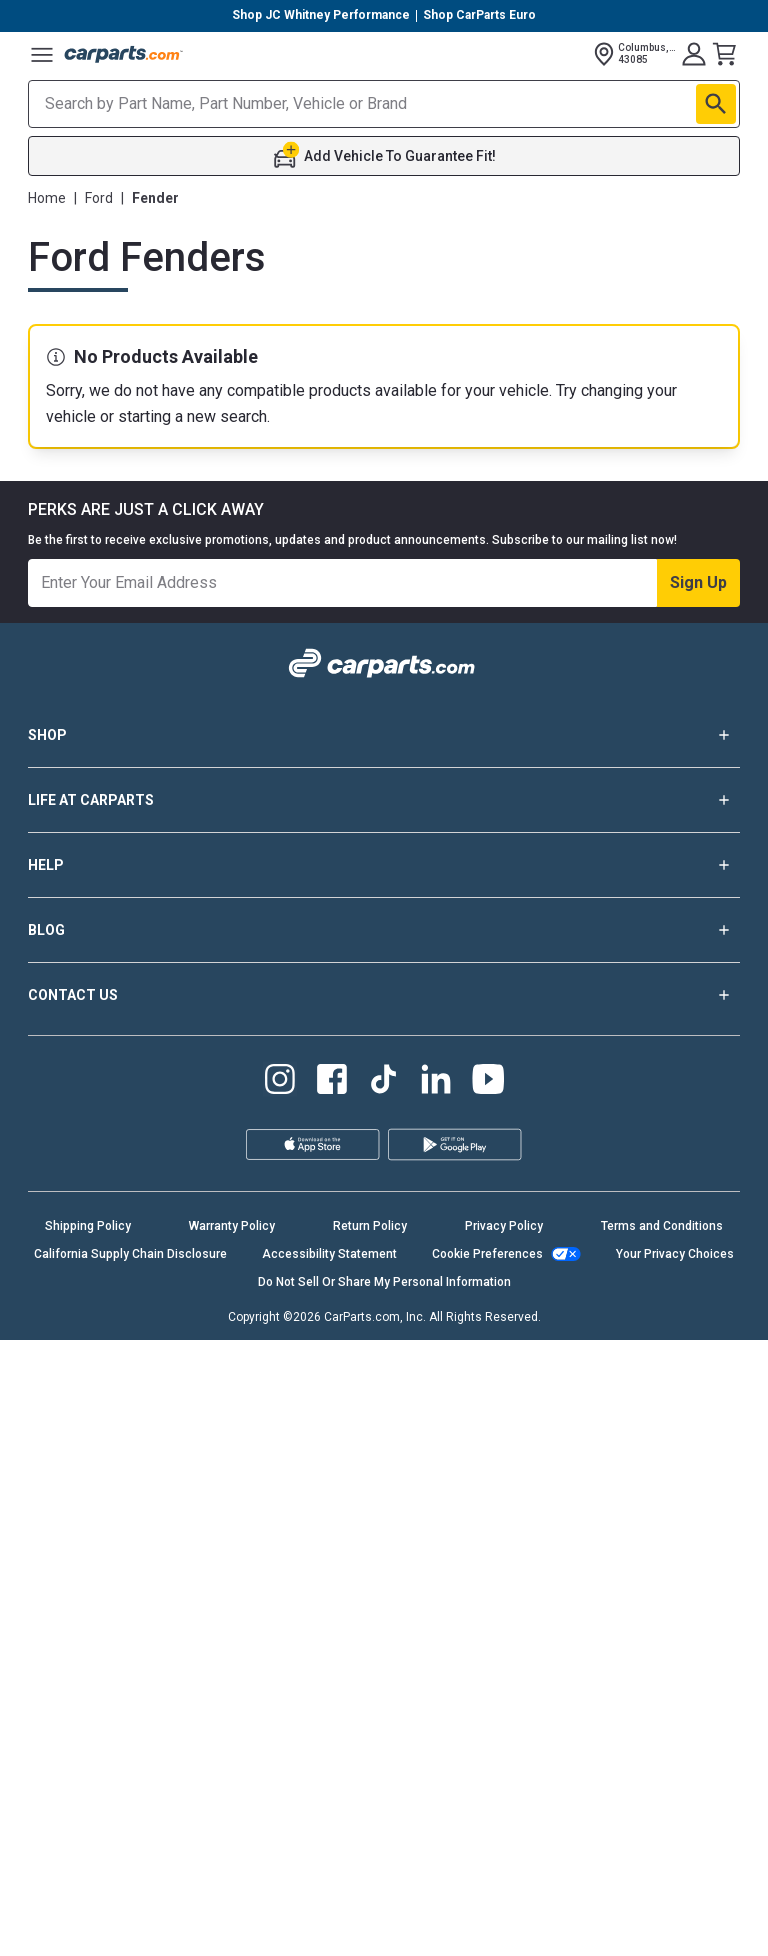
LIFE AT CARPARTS (384, 800)
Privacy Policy (504, 1226)
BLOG (384, 930)
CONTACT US (384, 995)
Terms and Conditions (662, 1226)
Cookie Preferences (487, 1254)
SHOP (384, 735)
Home (47, 198)
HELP (384, 865)
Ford (99, 198)
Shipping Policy (88, 1226)
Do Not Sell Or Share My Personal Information (384, 1282)
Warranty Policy (232, 1226)
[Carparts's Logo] (124, 54)
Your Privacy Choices (675, 1254)
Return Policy (370, 1226)
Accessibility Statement (329, 1254)
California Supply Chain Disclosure (130, 1254)
